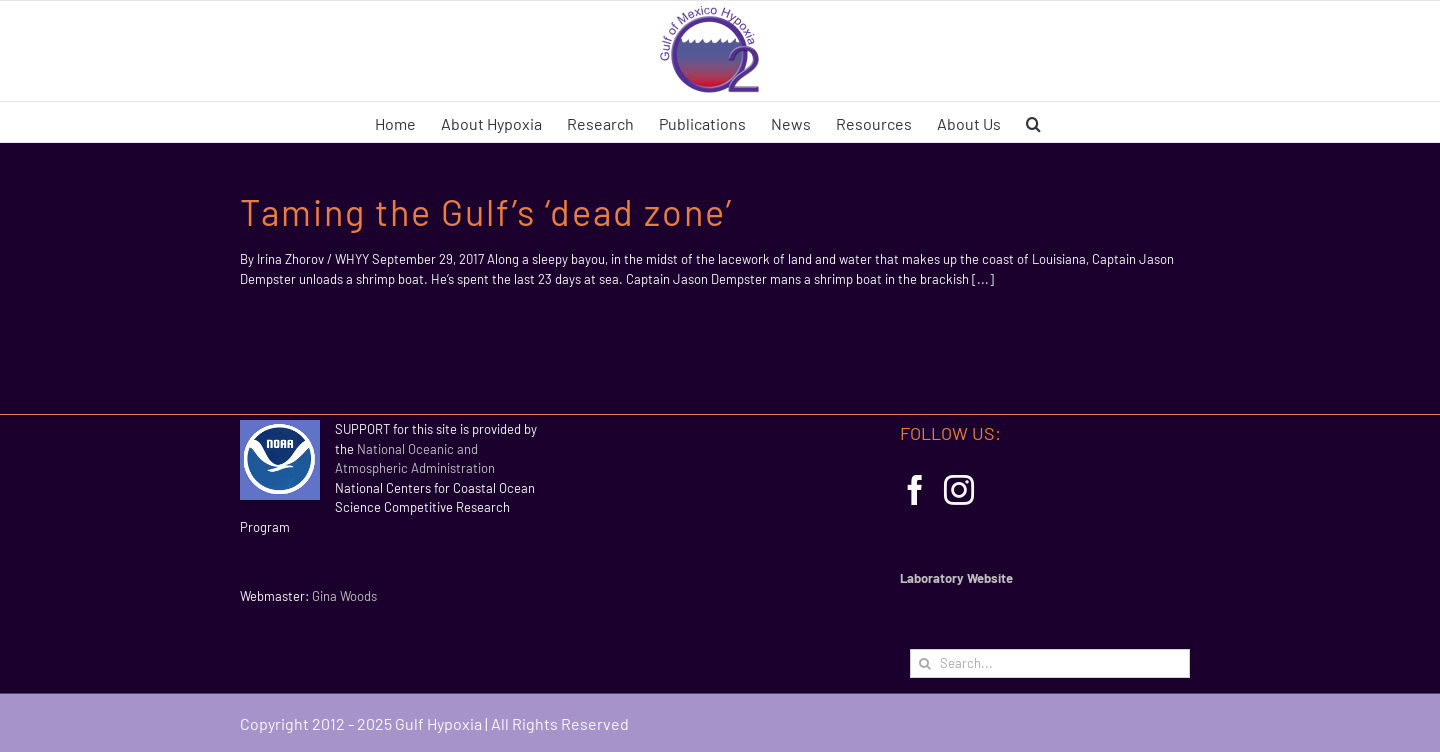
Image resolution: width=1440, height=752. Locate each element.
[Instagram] (959, 490)
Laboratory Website (956, 578)
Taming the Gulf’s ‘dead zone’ (486, 211)
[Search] (924, 663)
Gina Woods (344, 596)
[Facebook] (915, 490)
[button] (1033, 122)
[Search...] (1050, 663)
